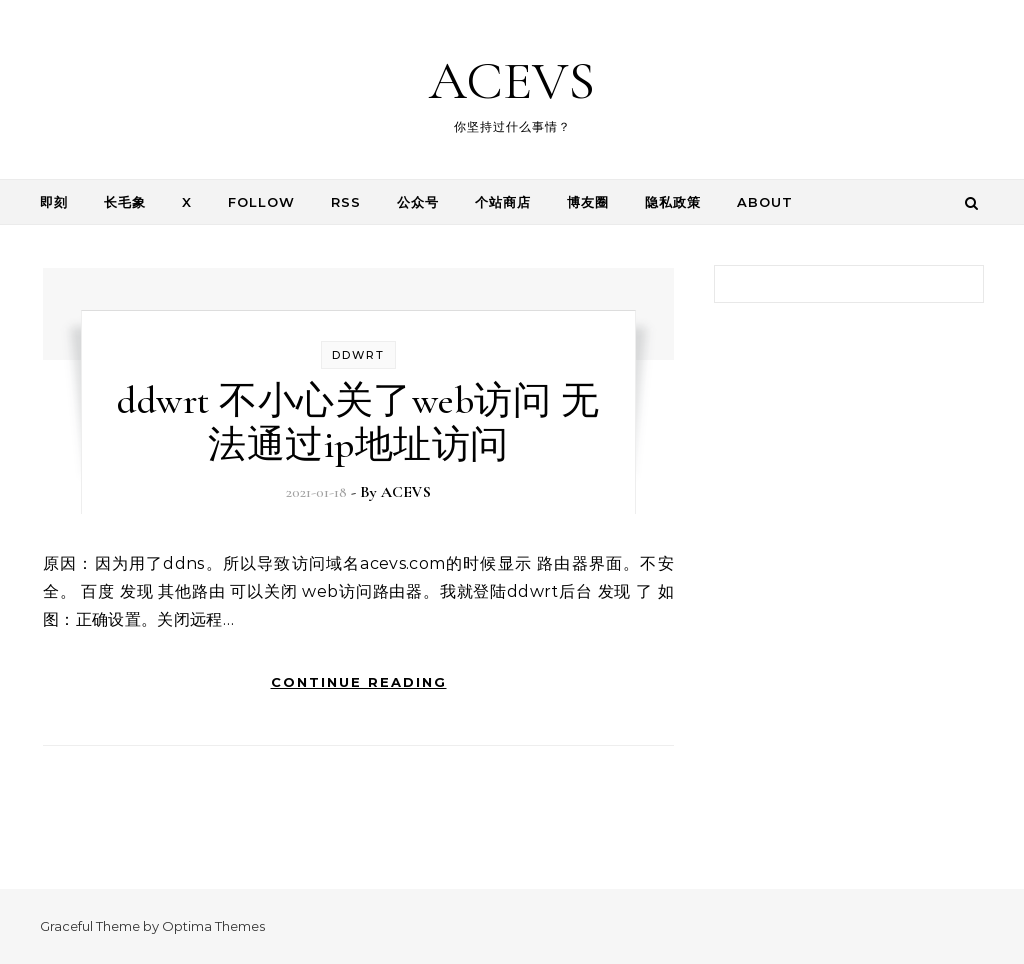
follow (261, 202)
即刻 (54, 202)
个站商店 (503, 202)
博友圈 (588, 202)
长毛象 (125, 202)
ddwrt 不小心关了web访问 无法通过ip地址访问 (358, 423)
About (765, 202)
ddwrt (358, 355)
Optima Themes (213, 926)
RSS (346, 202)
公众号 (418, 202)
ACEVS (512, 80)
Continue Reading (359, 682)
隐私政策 (673, 202)
